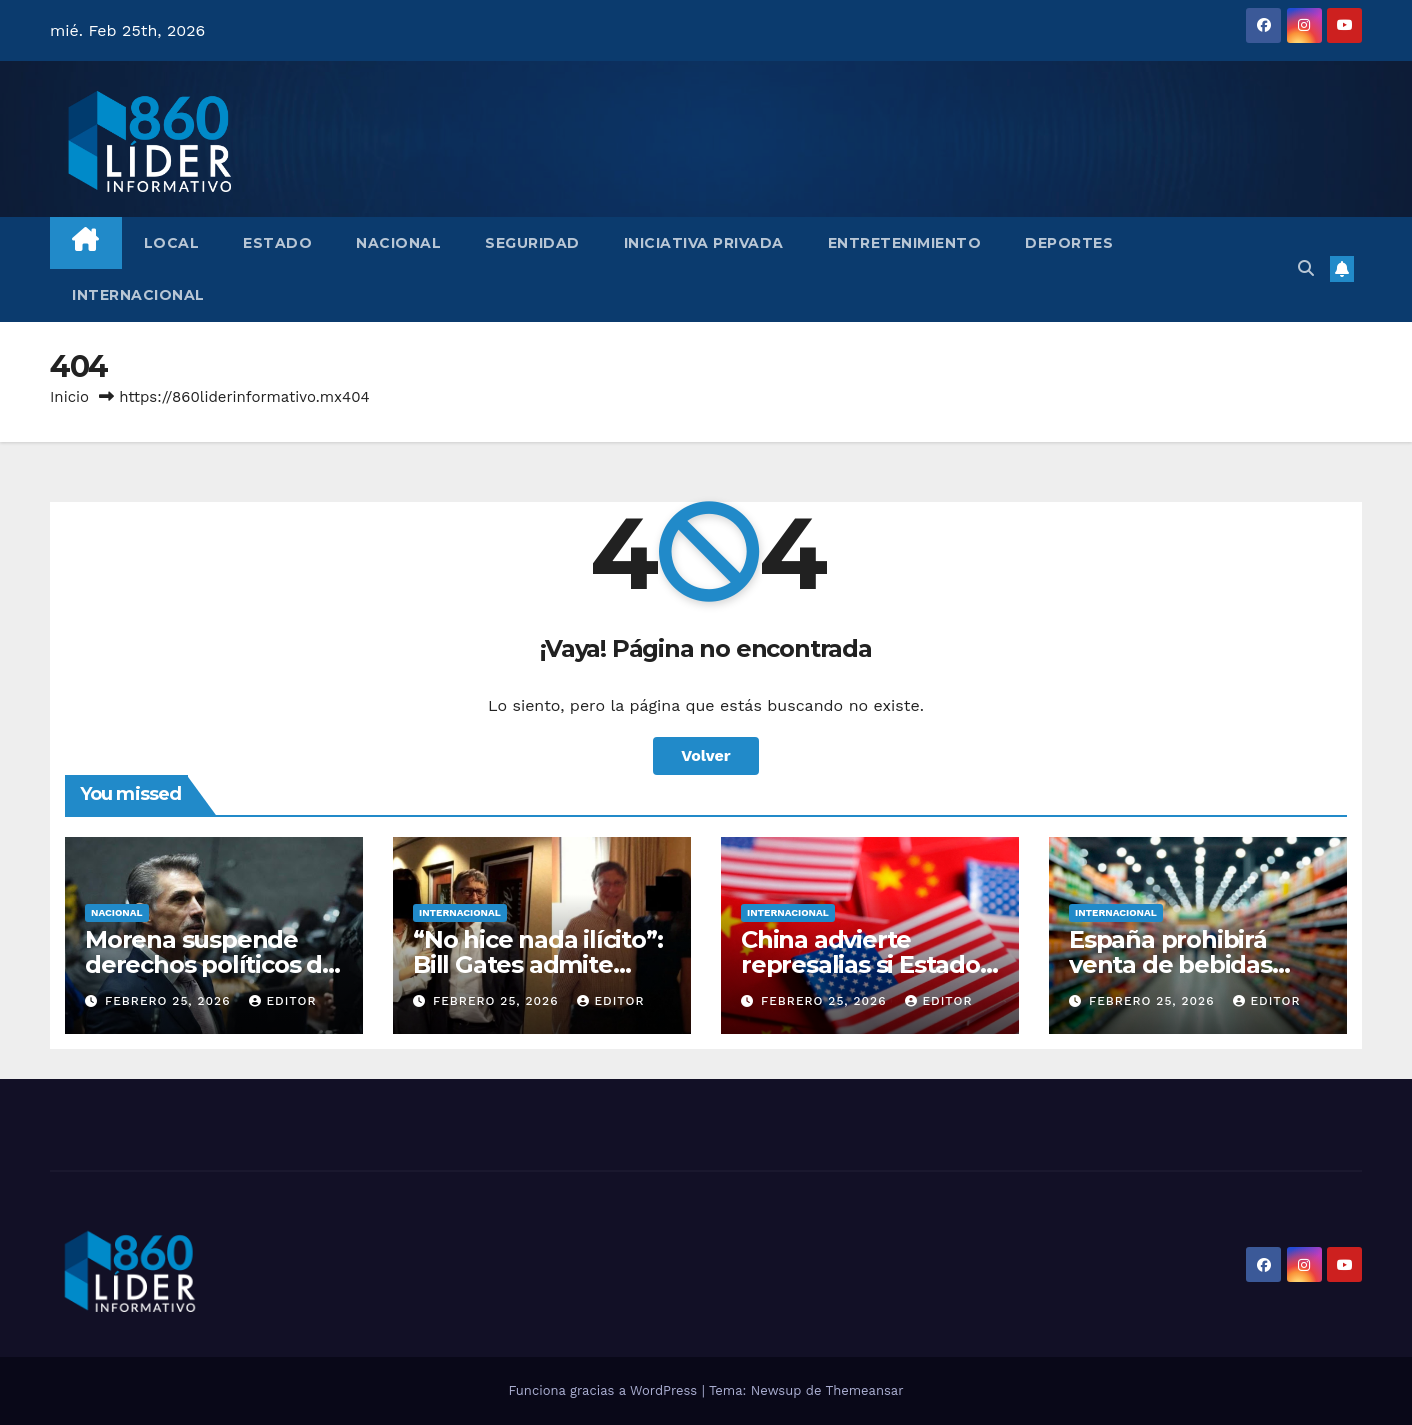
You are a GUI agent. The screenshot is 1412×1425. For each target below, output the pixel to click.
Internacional (138, 295)
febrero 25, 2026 (170, 1001)
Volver (706, 755)
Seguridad (532, 243)
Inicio (69, 397)
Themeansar (865, 1390)
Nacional (398, 243)
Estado (277, 243)
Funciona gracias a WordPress (604, 1390)
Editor (282, 1001)
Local (172, 243)
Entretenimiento (905, 243)
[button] (1306, 268)
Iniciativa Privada (704, 243)
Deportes (1069, 243)
